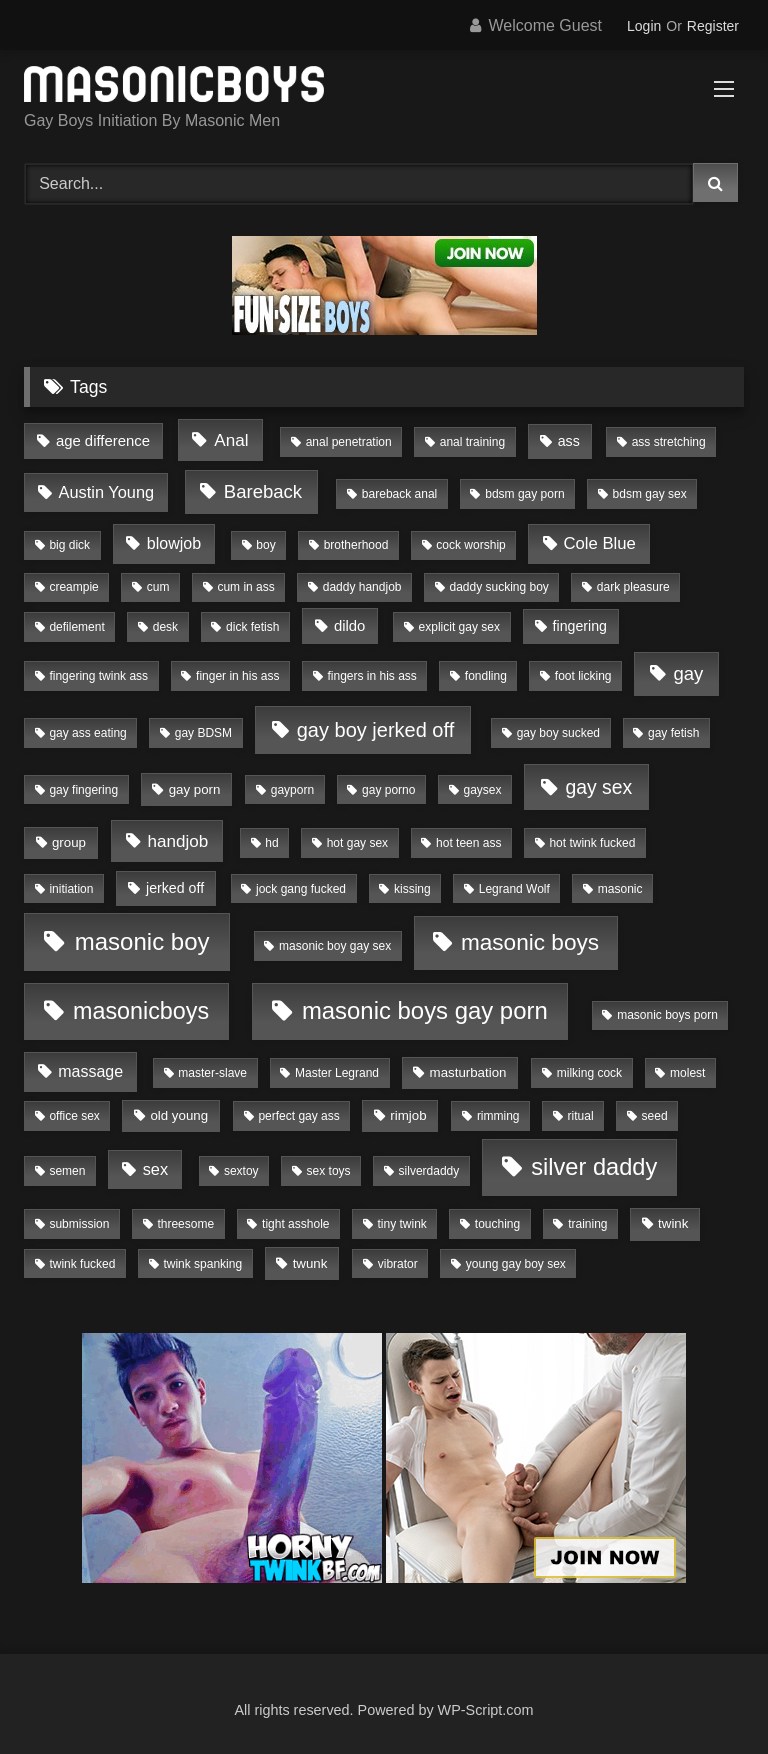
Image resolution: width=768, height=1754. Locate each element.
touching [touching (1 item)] (497, 1224)
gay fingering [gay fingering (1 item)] (83, 790)
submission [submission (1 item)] (79, 1224)
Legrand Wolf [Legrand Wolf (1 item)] (514, 889)
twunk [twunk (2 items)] (310, 1263)
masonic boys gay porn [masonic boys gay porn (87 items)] (425, 1010)
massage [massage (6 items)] (90, 1071)
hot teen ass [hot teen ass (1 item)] (468, 843)
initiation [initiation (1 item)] (71, 889)
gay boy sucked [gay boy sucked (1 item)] (558, 733)
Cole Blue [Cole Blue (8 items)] (599, 543)
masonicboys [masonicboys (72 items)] (141, 1011)
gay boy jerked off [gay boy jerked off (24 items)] (376, 730)
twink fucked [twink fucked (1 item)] (82, 1264)
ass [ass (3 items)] (569, 441)
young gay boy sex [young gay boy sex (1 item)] (516, 1264)
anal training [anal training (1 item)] (472, 442)
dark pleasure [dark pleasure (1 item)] (633, 587)
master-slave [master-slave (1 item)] (212, 1073)
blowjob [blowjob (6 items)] (174, 543)
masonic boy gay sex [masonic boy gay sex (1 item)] (335, 946)
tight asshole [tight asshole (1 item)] (295, 1224)
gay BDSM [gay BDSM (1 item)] (203, 733)
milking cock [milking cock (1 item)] (589, 1073)
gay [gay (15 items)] (688, 673)
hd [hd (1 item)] (271, 843)
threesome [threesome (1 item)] (185, 1224)
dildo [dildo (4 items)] (349, 626)
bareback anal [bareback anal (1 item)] (399, 494)
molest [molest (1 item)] (687, 1073)
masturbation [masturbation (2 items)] (468, 1072)
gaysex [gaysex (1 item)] (482, 790)
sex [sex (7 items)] (155, 1169)
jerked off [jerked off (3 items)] (175, 888)
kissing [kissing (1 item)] (412, 889)
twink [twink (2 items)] (673, 1223)
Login (644, 26)
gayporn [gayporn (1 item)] (292, 790)
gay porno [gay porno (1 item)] (388, 790)
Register (713, 26)
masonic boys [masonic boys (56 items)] (530, 942)
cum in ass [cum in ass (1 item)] (245, 587)
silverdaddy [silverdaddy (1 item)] (429, 1171)
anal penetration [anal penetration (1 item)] (349, 442)
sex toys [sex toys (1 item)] (329, 1171)
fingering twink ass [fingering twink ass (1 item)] (98, 676)
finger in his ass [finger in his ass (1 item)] (237, 676)
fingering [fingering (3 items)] (580, 626)
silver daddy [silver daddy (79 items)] (594, 1167)
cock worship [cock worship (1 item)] (470, 545)
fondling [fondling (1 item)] (486, 676)
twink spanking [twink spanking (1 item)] (202, 1264)
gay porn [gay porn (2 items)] (195, 789)
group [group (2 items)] (69, 842)
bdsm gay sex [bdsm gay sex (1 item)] (650, 494)
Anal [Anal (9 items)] (231, 440)
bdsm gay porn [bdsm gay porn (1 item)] (524, 494)
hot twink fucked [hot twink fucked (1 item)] (592, 843)
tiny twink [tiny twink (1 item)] (401, 1224)
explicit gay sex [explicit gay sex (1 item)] (459, 627)
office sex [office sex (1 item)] (74, 1116)
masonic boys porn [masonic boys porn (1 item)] (667, 1015)
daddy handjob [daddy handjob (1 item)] (362, 587)
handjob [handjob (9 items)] (177, 841)
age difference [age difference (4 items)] (103, 441)
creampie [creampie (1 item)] (73, 587)
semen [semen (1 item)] (67, 1171)
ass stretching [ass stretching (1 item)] (669, 442)
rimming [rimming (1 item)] (498, 1116)
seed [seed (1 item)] (655, 1116)
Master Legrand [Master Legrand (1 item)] (337, 1073)
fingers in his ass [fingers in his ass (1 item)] (371, 676)
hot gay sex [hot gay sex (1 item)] (357, 843)
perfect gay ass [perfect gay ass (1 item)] (298, 1116)
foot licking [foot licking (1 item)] (583, 676)
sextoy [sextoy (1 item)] (241, 1171)
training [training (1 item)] (587, 1224)
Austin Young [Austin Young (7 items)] (107, 492)
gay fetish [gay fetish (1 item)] (673, 733)
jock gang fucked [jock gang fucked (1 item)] (301, 889)
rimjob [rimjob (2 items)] (408, 1115)
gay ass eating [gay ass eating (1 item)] (87, 733)
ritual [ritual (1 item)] (581, 1116)
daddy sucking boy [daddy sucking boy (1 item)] (498, 587)
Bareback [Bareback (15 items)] (263, 491)
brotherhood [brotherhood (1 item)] (356, 545)
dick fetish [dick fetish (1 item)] (252, 627)
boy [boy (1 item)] (265, 545)
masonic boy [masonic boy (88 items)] (142, 941)
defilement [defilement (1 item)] (76, 627)
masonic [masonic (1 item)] (620, 889)
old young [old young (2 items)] (179, 1115)
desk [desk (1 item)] (165, 627)
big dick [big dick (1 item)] (69, 545)
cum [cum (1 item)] (158, 587)
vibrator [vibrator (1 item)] (398, 1264)
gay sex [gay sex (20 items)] (598, 787)
